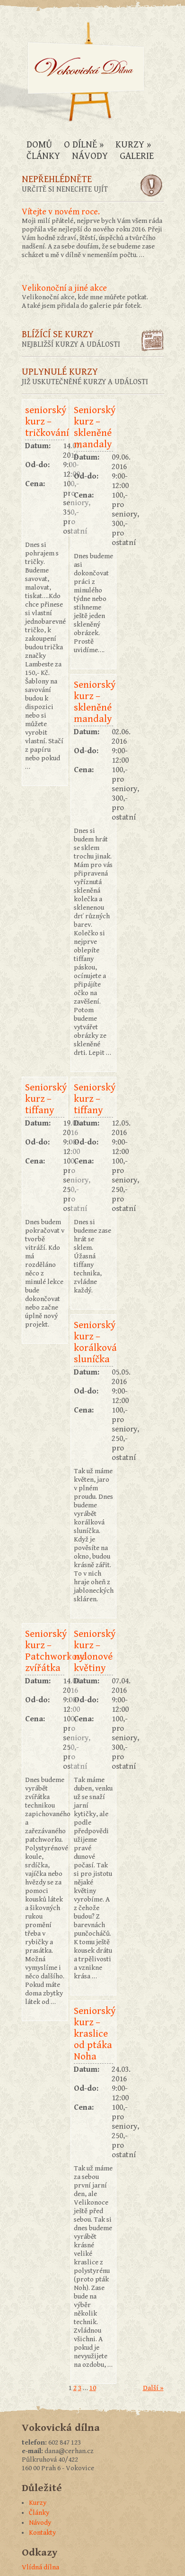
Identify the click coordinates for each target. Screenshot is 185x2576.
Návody (90, 156)
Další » (153, 2388)
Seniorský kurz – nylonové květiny (93, 1651)
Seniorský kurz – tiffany (44, 1099)
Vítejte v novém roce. (61, 212)
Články (43, 156)
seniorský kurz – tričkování (44, 422)
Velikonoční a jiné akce (64, 288)
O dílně (84, 144)
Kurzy (133, 144)
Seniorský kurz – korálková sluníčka (93, 1342)
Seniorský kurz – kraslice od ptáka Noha (93, 2033)
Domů (39, 144)
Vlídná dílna (40, 2567)
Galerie (137, 156)
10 (92, 2388)
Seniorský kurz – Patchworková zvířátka (44, 1651)
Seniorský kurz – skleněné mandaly (93, 427)
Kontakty (42, 2533)
